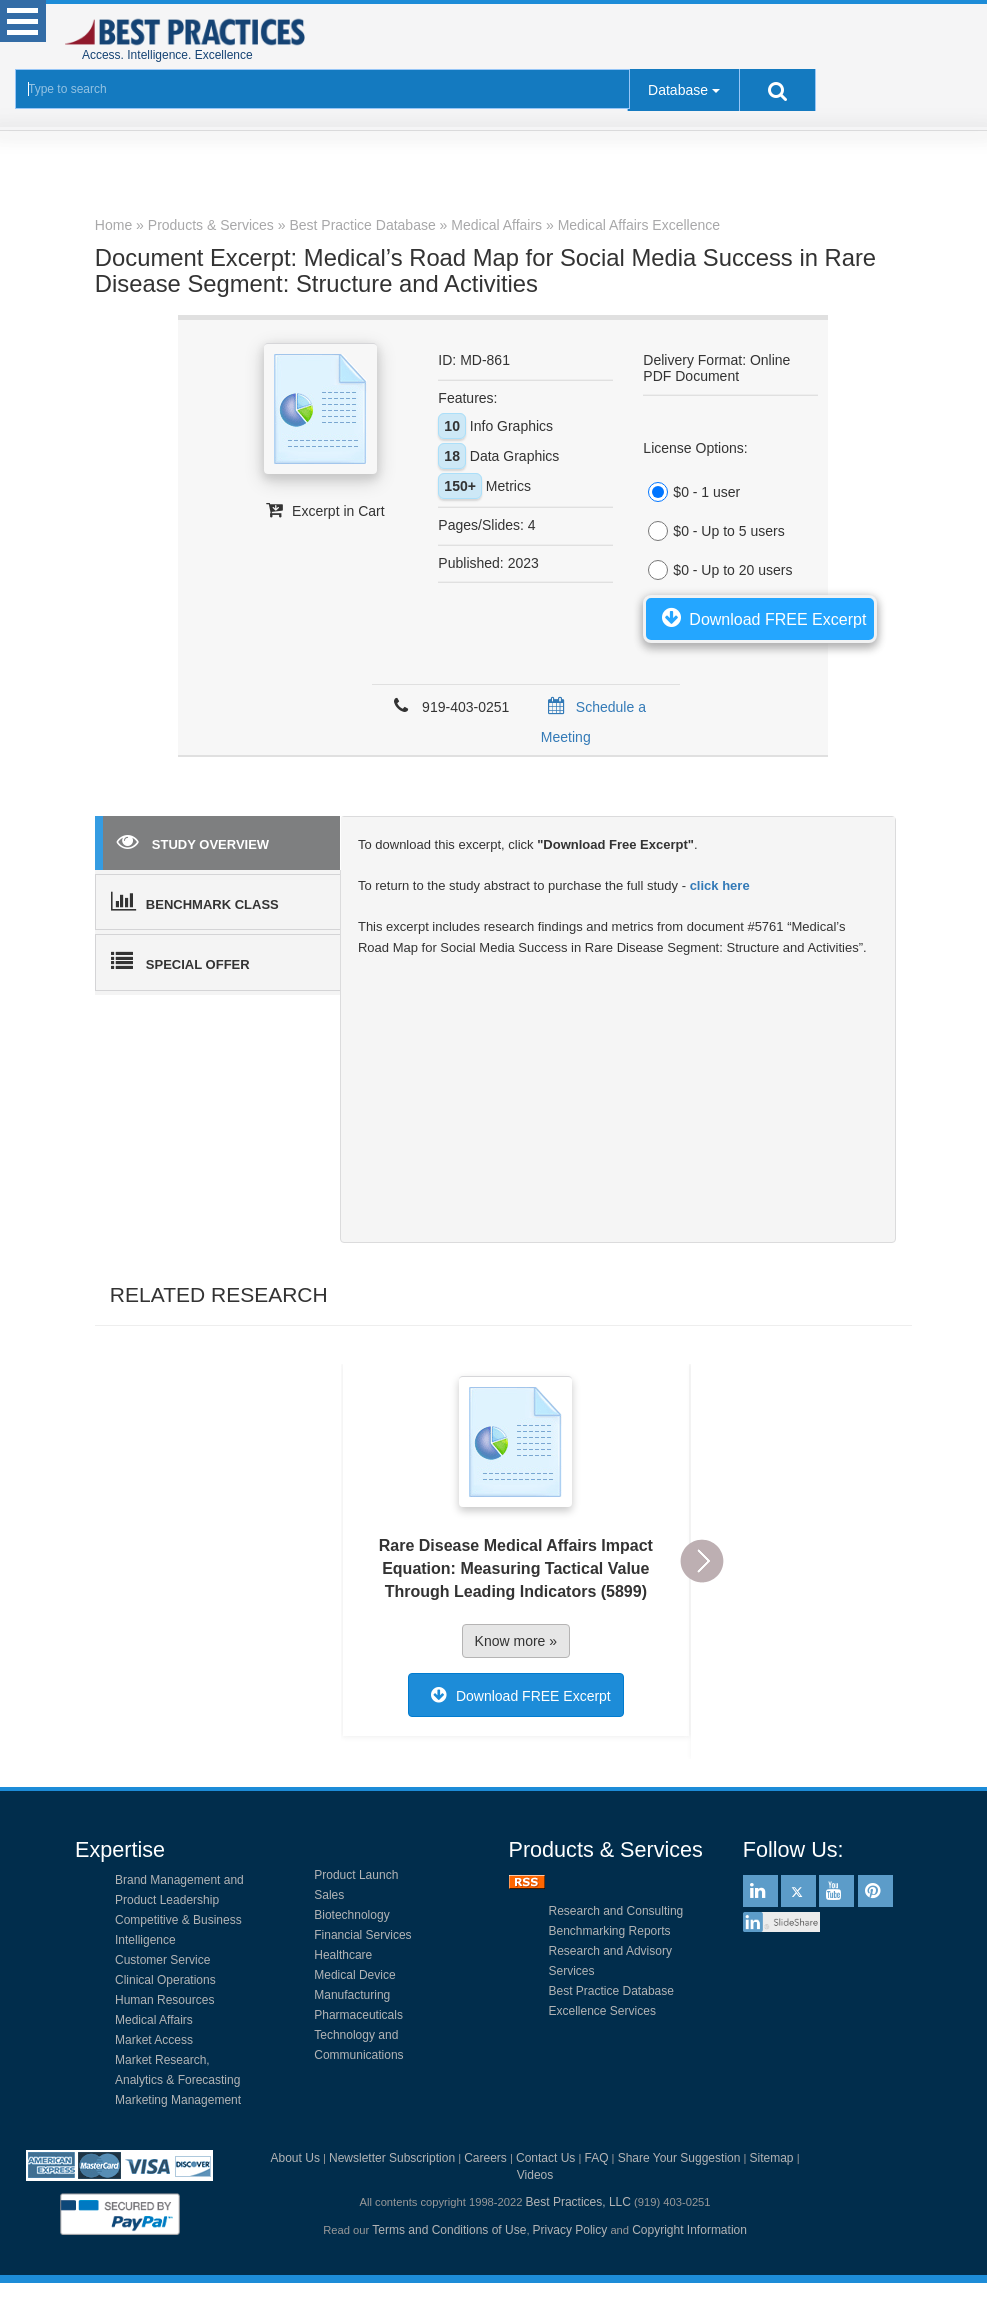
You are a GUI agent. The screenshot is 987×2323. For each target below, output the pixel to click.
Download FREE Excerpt (760, 617)
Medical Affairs (154, 2020)
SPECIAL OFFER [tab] (180, 961)
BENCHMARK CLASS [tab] (195, 901)
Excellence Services (602, 2011)
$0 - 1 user (691, 492)
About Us (295, 2158)
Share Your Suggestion (679, 2158)
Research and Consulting (616, 1911)
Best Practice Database (611, 1991)
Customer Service (162, 1960)
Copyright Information (689, 2230)
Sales (329, 1895)
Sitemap (772, 2158)
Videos (535, 2175)
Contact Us (545, 2158)
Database (678, 90)
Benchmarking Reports (610, 1931)
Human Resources (164, 2000)
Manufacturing (352, 1995)
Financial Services (362, 1935)
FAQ (596, 2158)
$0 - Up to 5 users (713, 531)
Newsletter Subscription (392, 2158)
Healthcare (343, 1955)
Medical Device (354, 1975)
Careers (485, 2158)
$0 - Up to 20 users (717, 570)
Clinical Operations (165, 1980)
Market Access (154, 2040)
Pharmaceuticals (358, 2015)
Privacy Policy (570, 2230)
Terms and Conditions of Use (449, 2230)
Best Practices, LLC (578, 2202)
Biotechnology (351, 1915)
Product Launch (356, 1875)
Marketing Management (178, 2100)
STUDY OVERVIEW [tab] (193, 841)
